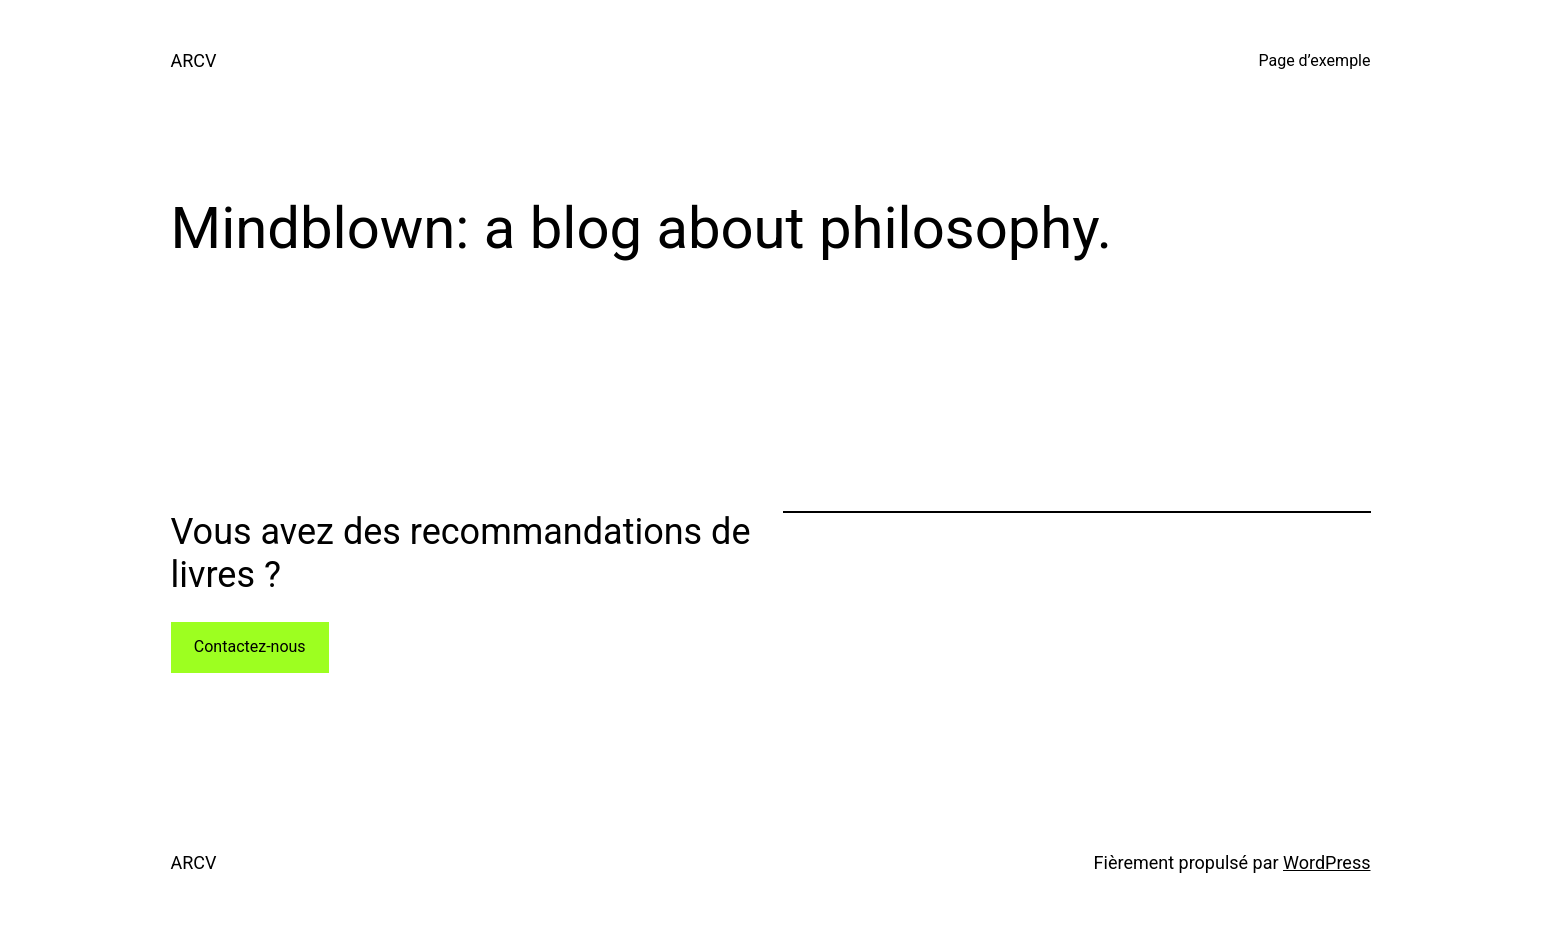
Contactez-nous (250, 646)
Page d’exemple (1314, 60)
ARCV (194, 60)
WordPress (1326, 862)
